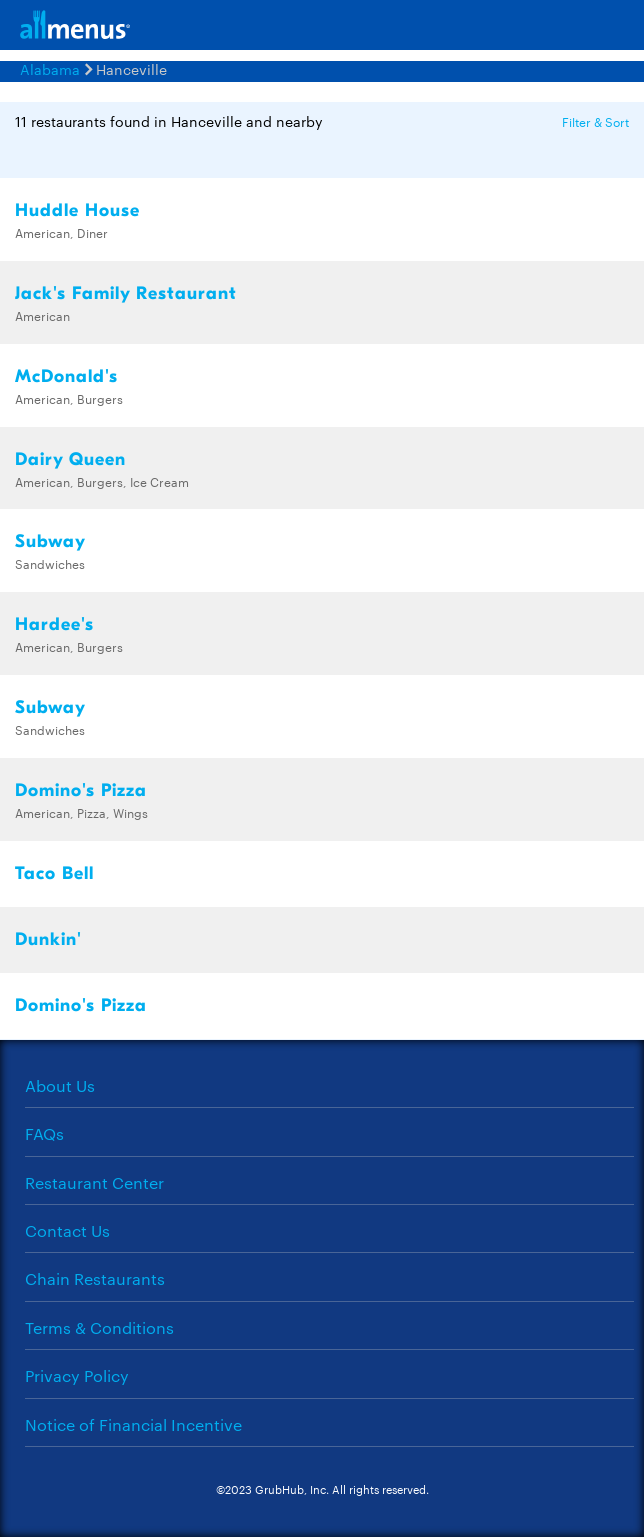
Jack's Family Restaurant (126, 293)
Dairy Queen (70, 459)
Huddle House (77, 210)
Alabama (50, 69)
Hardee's (54, 624)
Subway (50, 541)
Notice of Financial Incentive (133, 1424)
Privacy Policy (77, 1375)
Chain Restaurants (95, 1278)
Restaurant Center (94, 1182)
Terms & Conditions (99, 1327)
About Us (60, 1085)
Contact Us (67, 1230)
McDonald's (66, 376)
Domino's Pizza (81, 790)
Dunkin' (48, 939)
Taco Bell (54, 873)
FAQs (44, 1133)
